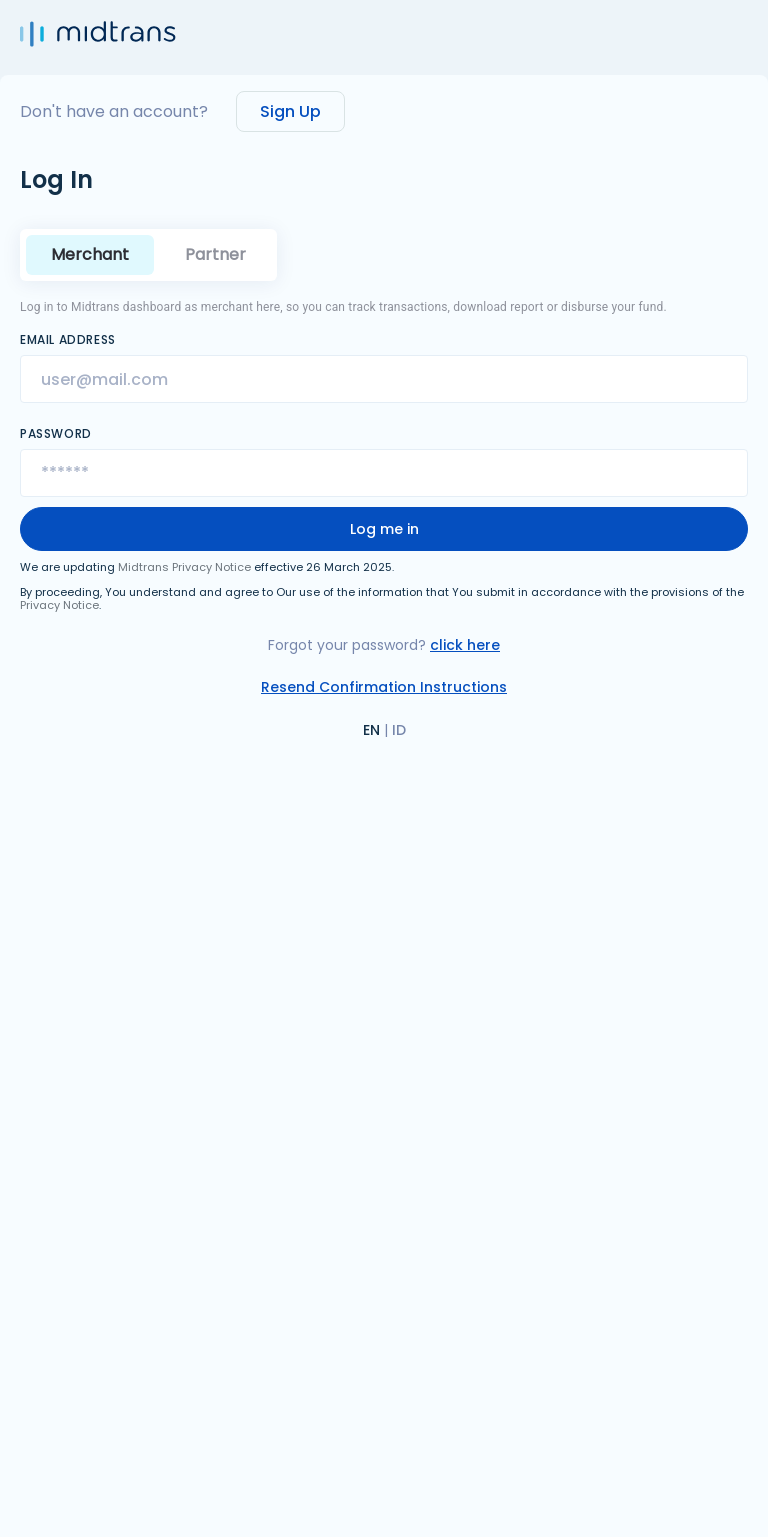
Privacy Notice (59, 605)
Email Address (68, 340)
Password (56, 434)
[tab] (215, 255)
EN (371, 730)
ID (399, 730)
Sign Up (290, 111)
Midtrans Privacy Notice (184, 567)
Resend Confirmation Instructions (384, 687)
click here (465, 645)
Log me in (384, 529)
